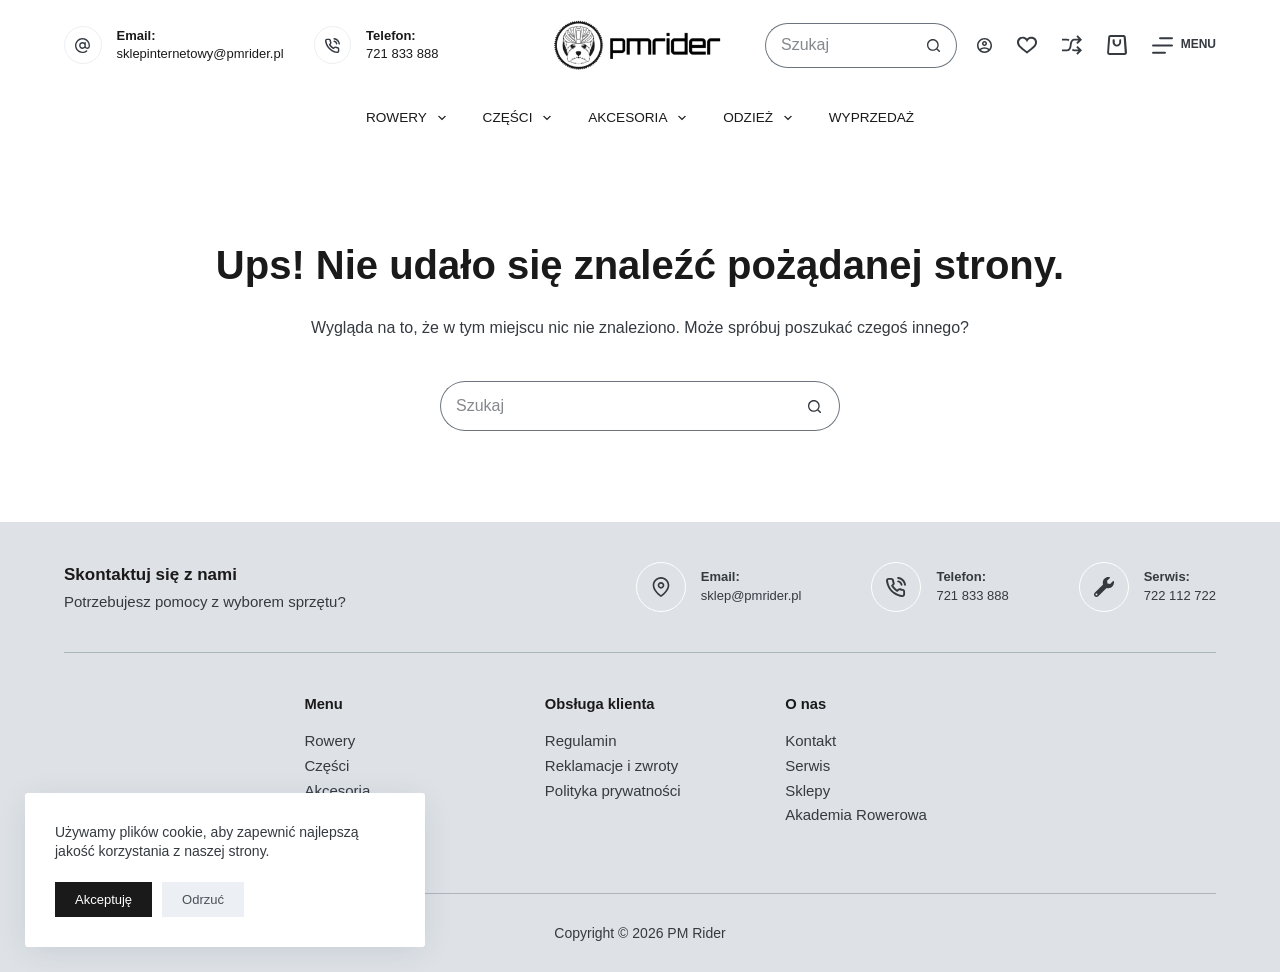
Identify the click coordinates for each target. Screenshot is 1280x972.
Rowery (410, 118)
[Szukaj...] (838, 45)
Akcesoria (641, 118)
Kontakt (810, 740)
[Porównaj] (1072, 45)
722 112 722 (1180, 595)
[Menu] (1184, 45)
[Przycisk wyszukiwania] (934, 45)
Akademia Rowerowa (856, 814)
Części (521, 118)
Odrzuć (203, 899)
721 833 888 (402, 53)
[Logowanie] (984, 45)
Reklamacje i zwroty (611, 765)
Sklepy (807, 790)
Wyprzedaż (871, 117)
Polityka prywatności (613, 790)
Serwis (807, 765)
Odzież (761, 118)
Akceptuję (103, 899)
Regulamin (581, 740)
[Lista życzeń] (1027, 45)
